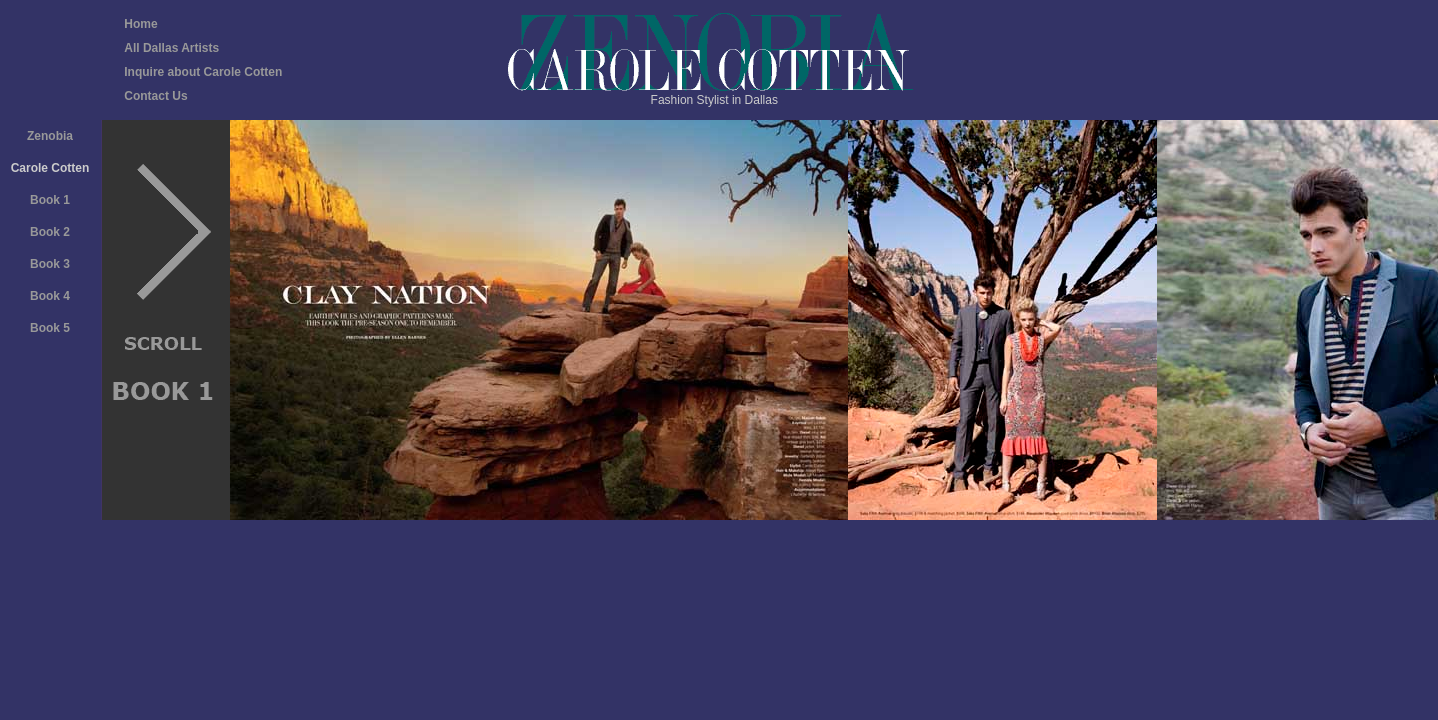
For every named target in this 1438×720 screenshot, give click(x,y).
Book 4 (50, 296)
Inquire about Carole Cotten (203, 72)
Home (140, 24)
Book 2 (50, 232)
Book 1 (50, 200)
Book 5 (50, 328)
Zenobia (50, 136)
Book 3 (50, 264)
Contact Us (155, 96)
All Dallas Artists (171, 48)
